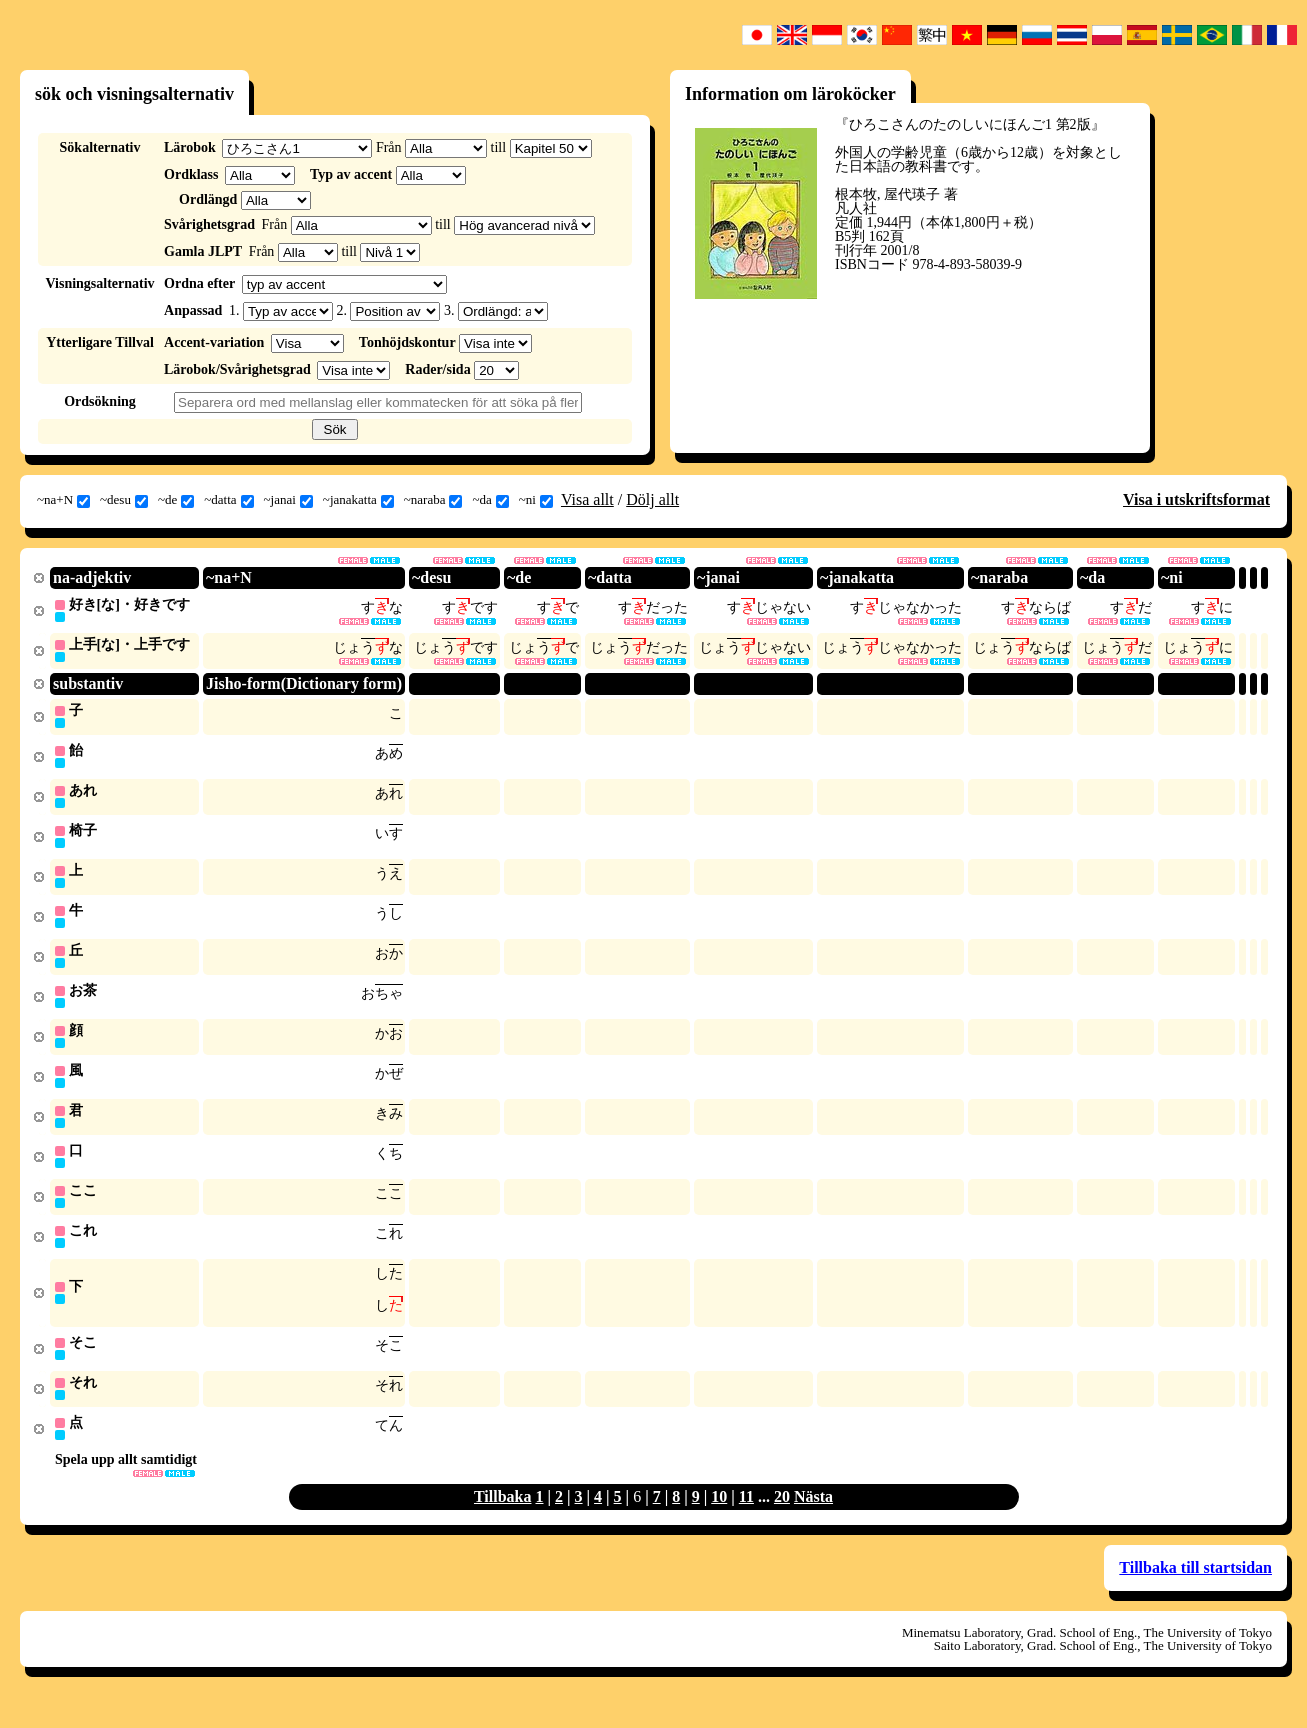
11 (746, 1517)
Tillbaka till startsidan (1195, 1588)
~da (490, 500)
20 (782, 1517)
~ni (536, 500)
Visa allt (587, 499)
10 (719, 1517)
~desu (124, 500)
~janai (288, 500)
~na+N (63, 500)
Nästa (813, 1517)
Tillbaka (503, 1517)
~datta (228, 500)
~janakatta (358, 500)
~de (176, 500)
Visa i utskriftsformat (1196, 499)
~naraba (433, 500)
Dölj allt (652, 499)
